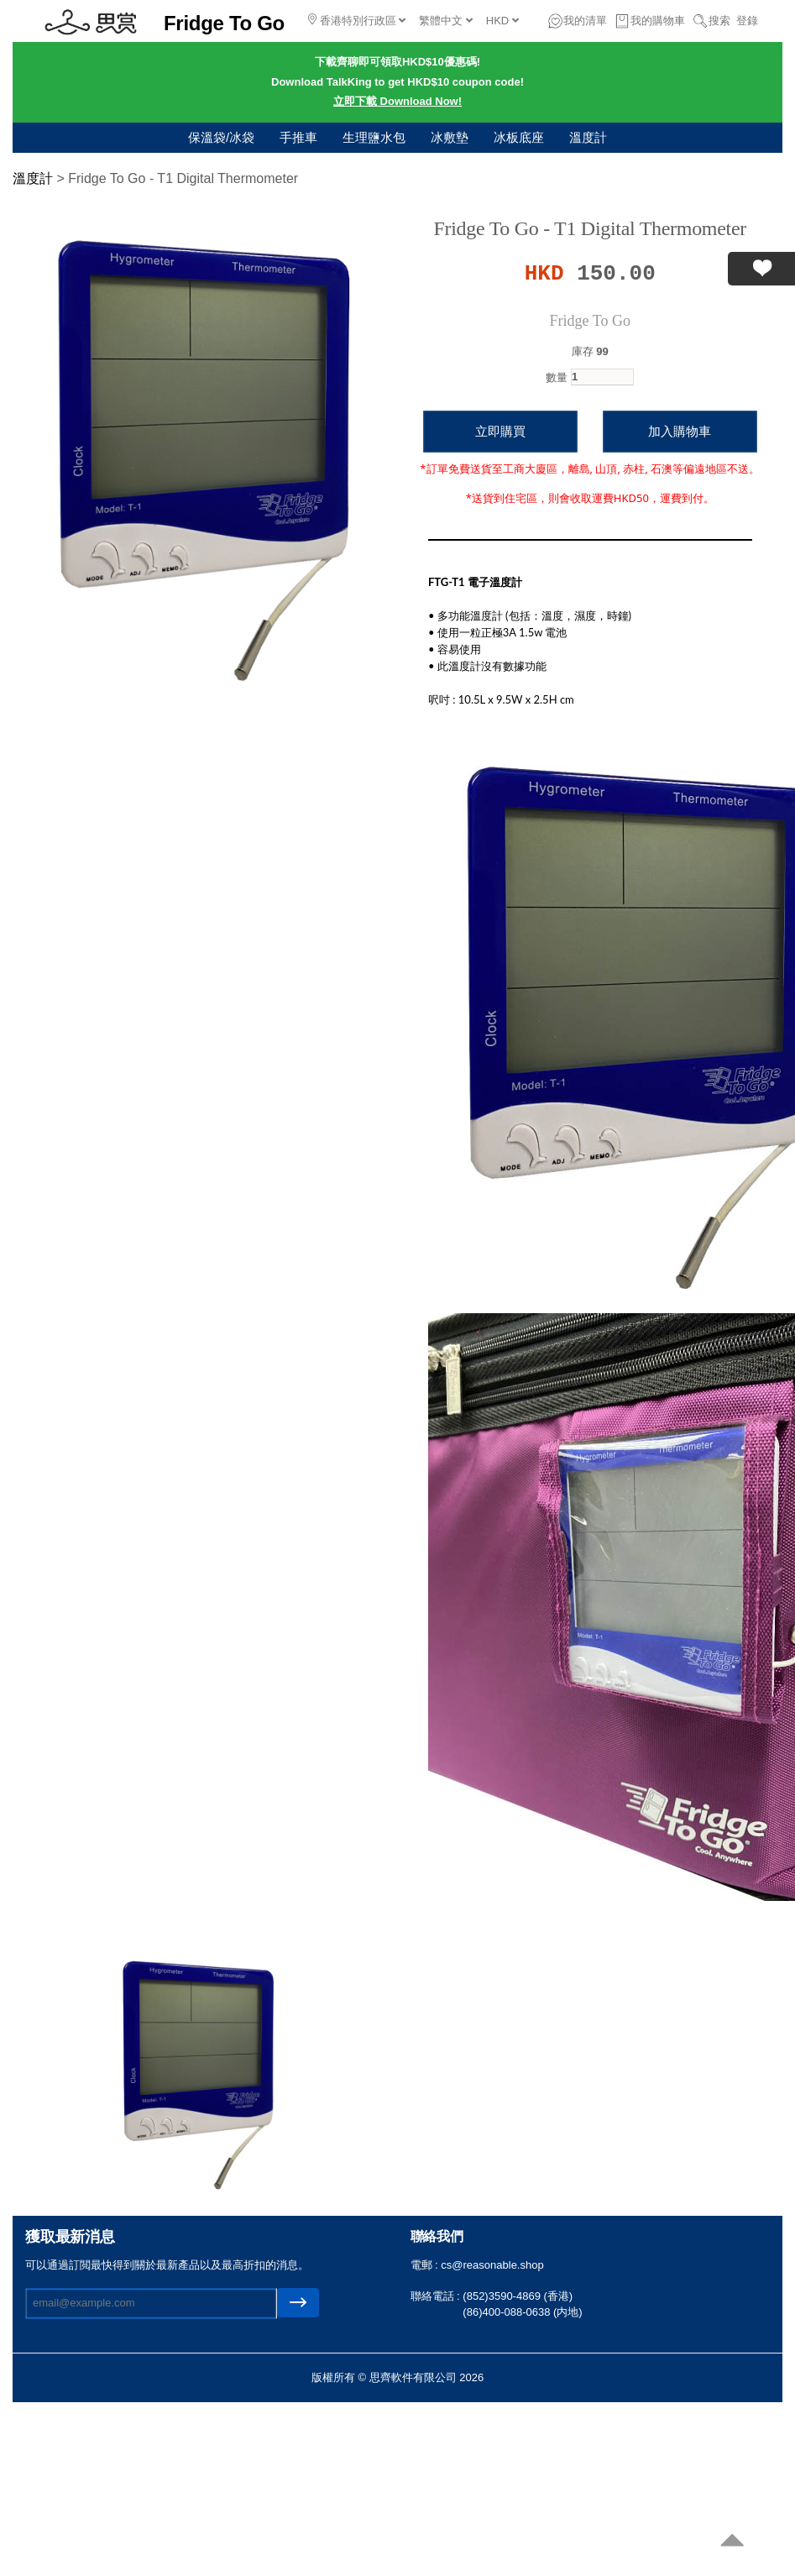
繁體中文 (446, 20)
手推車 (298, 137)
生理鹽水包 (374, 137)
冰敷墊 (449, 137)
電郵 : (426, 2265)
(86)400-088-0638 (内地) (522, 2312)
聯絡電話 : (437, 2296)
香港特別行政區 (356, 20)
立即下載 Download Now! (397, 101)
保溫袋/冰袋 (221, 137)
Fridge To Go (590, 320)
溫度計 (588, 137)
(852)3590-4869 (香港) (518, 2296)
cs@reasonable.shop (492, 2265)
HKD (502, 20)
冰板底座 (519, 137)
